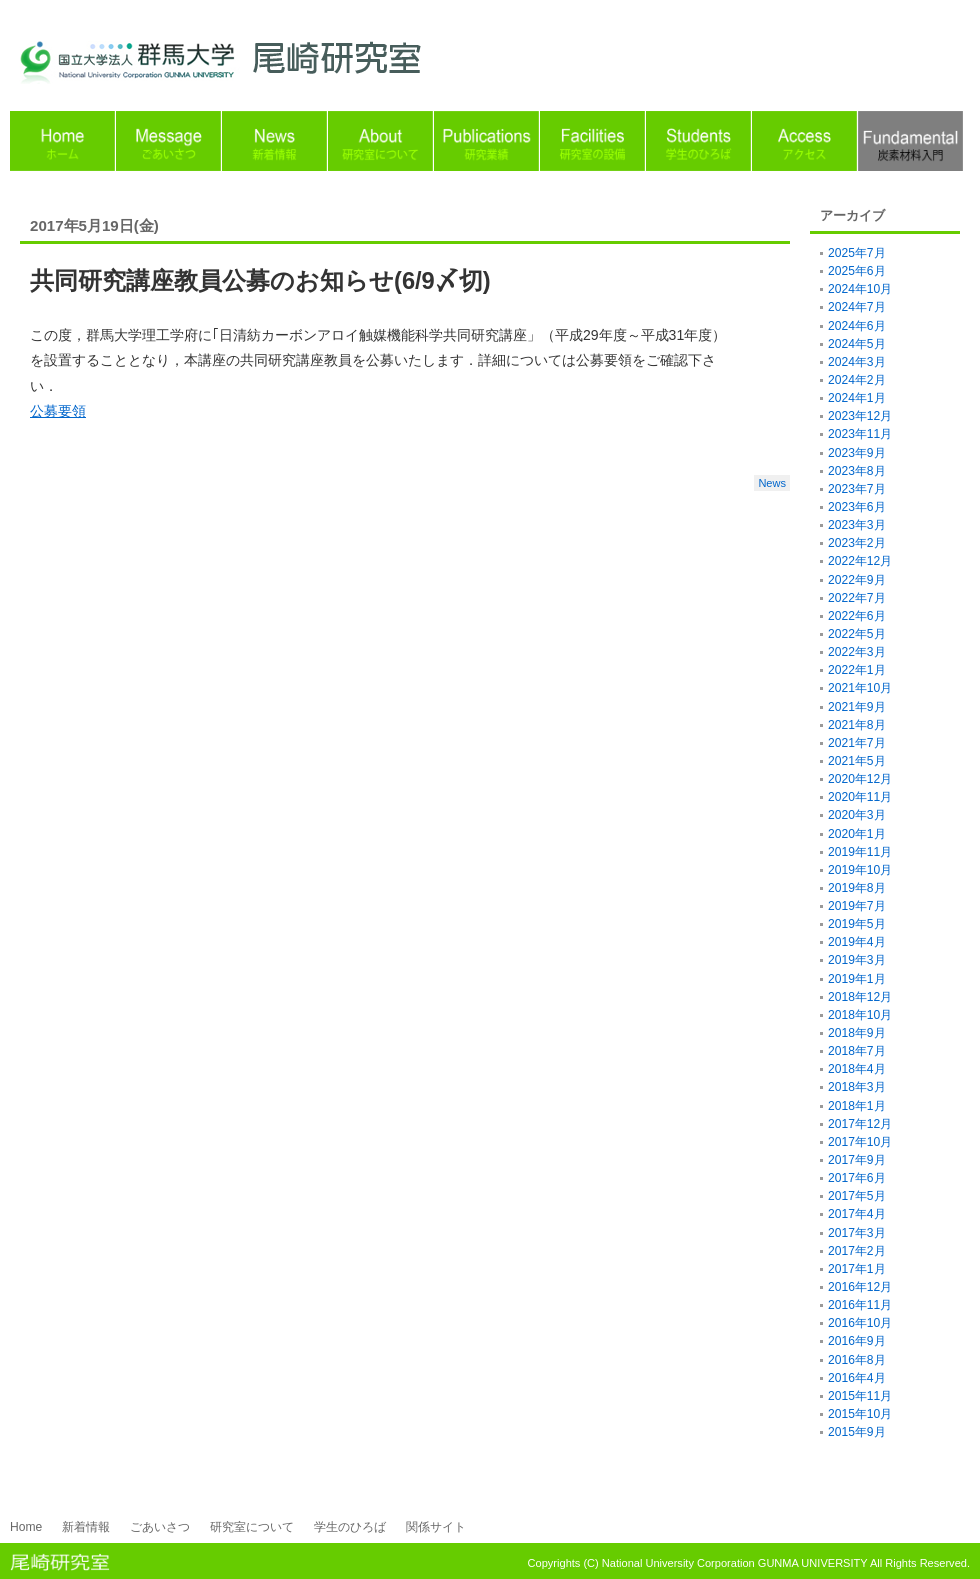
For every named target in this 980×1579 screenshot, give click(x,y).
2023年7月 (857, 489)
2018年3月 (857, 1087)
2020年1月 (857, 834)
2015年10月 (860, 1414)
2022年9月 (857, 580)
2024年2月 (857, 380)
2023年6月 (857, 507)
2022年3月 (857, 652)
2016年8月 (857, 1360)
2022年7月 (857, 598)
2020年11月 (860, 797)
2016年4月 (857, 1378)
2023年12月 (860, 416)
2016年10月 (860, 1323)
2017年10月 (860, 1142)
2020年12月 (860, 779)
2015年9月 (857, 1432)
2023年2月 (857, 543)
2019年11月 (860, 852)
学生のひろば (350, 1527)
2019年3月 (857, 960)
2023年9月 (857, 453)
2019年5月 (857, 924)
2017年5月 (857, 1196)
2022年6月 (857, 616)
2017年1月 (857, 1269)
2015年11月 (860, 1396)
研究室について (252, 1527)
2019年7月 (857, 906)
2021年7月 (857, 743)
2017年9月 (857, 1160)
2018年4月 (857, 1069)
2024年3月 (857, 362)
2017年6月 (857, 1178)
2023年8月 (857, 471)
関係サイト (436, 1527)
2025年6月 (857, 271)
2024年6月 (857, 326)
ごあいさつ (160, 1527)
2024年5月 (857, 344)
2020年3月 (857, 815)
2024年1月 (857, 398)
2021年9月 (857, 707)
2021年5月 (857, 761)
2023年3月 (857, 525)
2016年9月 (857, 1341)
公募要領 (58, 411)
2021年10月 (860, 688)
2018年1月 (857, 1106)
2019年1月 (857, 979)
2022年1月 (857, 670)
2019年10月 (860, 870)
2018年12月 (860, 997)
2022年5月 (857, 634)
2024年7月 (857, 307)
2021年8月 (857, 725)
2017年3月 (857, 1233)
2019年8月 (857, 888)
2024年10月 (860, 289)
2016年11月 (860, 1305)
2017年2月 (857, 1251)
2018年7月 (857, 1051)
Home (26, 1527)
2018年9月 (857, 1033)
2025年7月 (857, 253)
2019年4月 (857, 942)
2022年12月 (860, 561)
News (772, 483)
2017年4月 (857, 1214)
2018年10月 (860, 1015)
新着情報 (86, 1527)
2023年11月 (860, 434)
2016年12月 (860, 1287)
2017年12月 (860, 1124)
